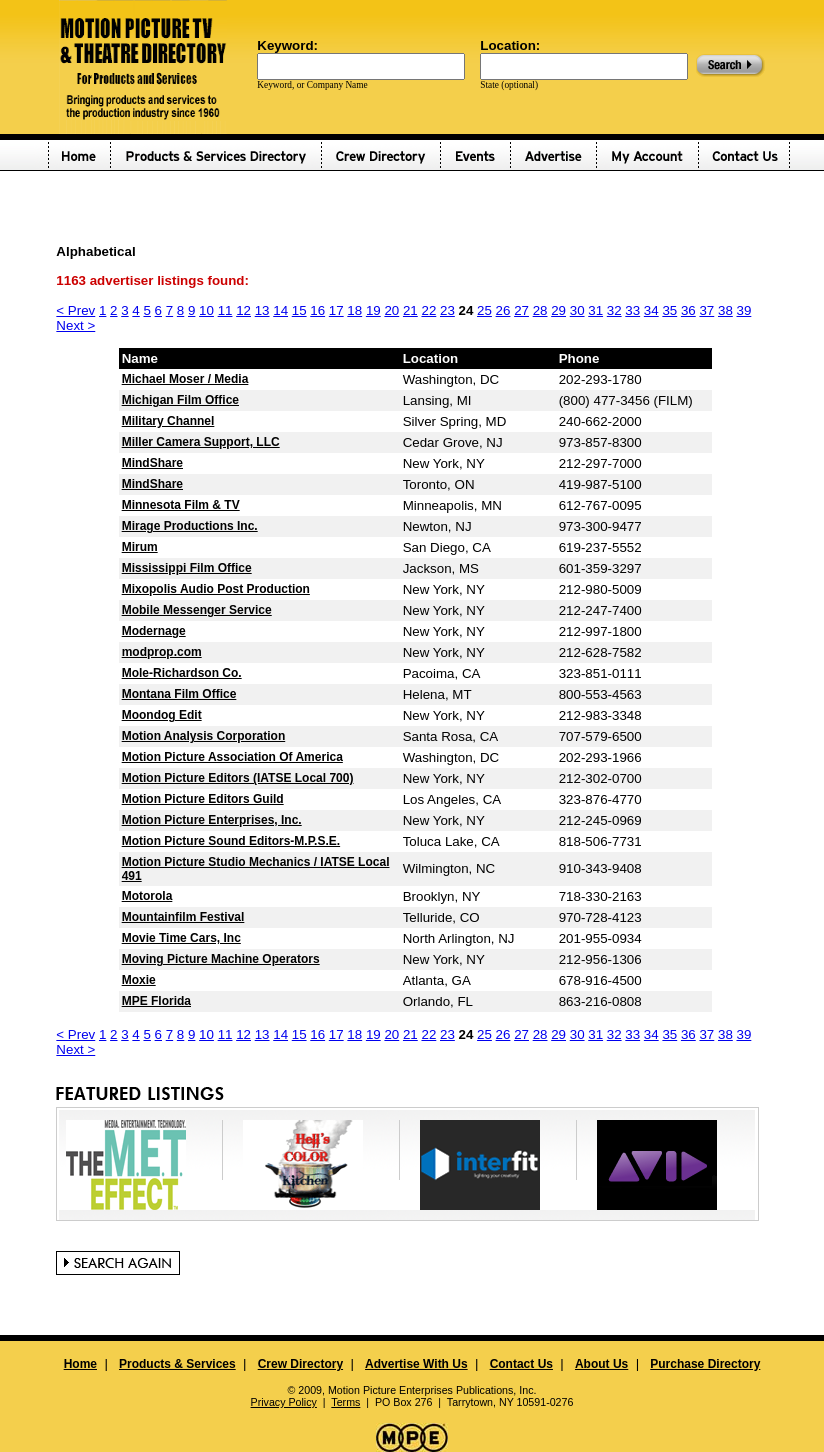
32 (614, 310)
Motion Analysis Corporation (204, 736)
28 (540, 310)
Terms (345, 1402)
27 (521, 310)
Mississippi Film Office (187, 568)
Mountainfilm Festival (183, 917)
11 (225, 310)
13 (262, 310)
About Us (601, 1364)
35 (669, 310)
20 (391, 310)
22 (428, 310)
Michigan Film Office (180, 400)
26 (503, 310)
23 (447, 310)
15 (299, 310)
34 (651, 310)
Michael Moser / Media (185, 379)
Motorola (147, 896)
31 (595, 310)
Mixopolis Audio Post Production (216, 589)
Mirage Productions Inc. (190, 526)
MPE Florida (156, 1001)
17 (336, 310)
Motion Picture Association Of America (232, 757)
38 (725, 310)
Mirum (140, 547)
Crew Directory (300, 1364)
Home (80, 1364)
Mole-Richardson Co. (182, 673)
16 (317, 310)
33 (632, 310)
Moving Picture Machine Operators (221, 959)
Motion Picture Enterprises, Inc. (212, 820)
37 (706, 310)
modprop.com (162, 652)
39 (744, 310)
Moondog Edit (162, 715)
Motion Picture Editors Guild (203, 799)
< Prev (75, 310)
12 (243, 310)
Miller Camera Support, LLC (201, 442)
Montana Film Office (179, 694)
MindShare (152, 463)
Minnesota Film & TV (181, 505)
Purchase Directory (705, 1364)
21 (410, 310)
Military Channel (168, 421)
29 (558, 310)
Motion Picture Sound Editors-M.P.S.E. (231, 841)
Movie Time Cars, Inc (181, 938)
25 (484, 310)
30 (577, 310)
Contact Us (521, 1364)
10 (206, 310)
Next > (75, 325)
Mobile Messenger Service (197, 610)
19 (373, 310)
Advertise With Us (416, 1364)
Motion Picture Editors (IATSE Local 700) (238, 778)
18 (354, 310)
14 (280, 310)
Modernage (154, 631)
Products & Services (177, 1364)
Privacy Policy (284, 1402)
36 (688, 310)
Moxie (139, 980)
